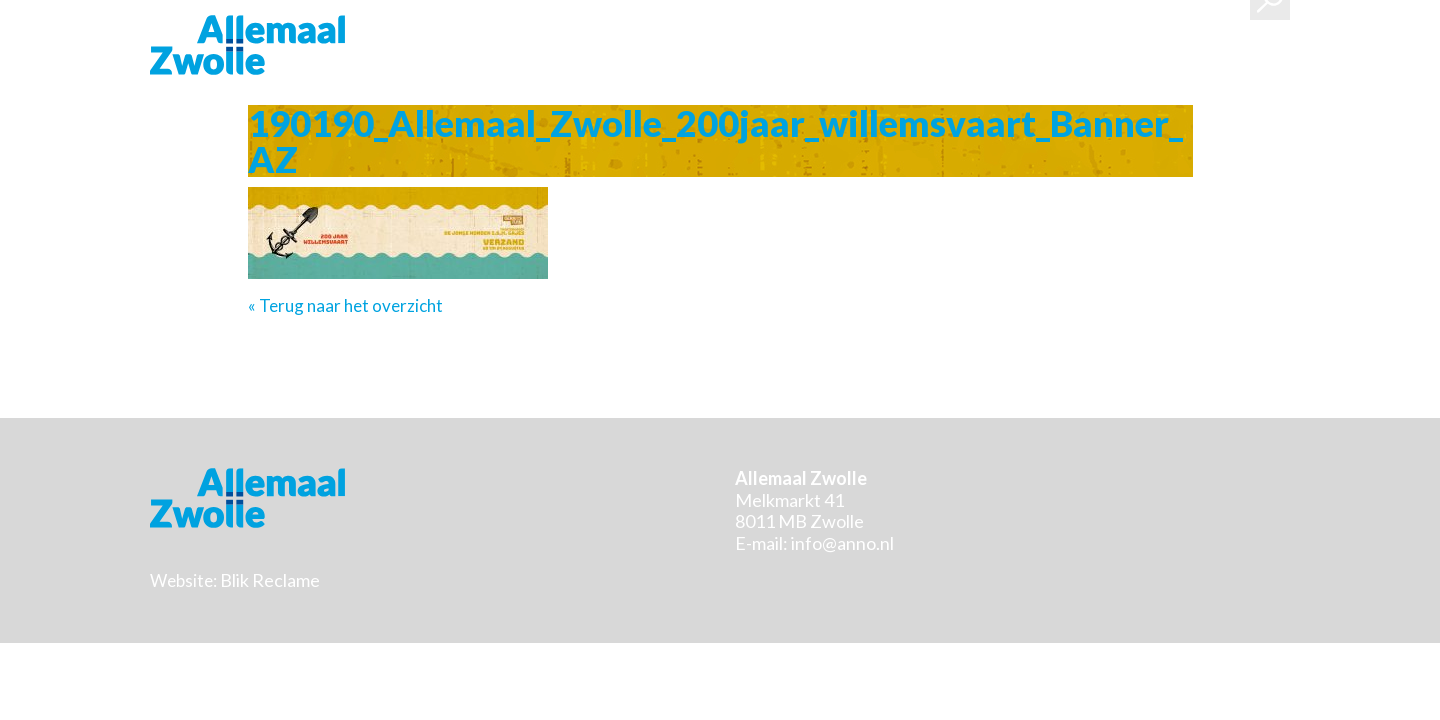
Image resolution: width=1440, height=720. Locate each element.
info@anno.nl (842, 543)
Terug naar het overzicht (349, 305)
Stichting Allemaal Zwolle (247, 45)
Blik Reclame (270, 580)
